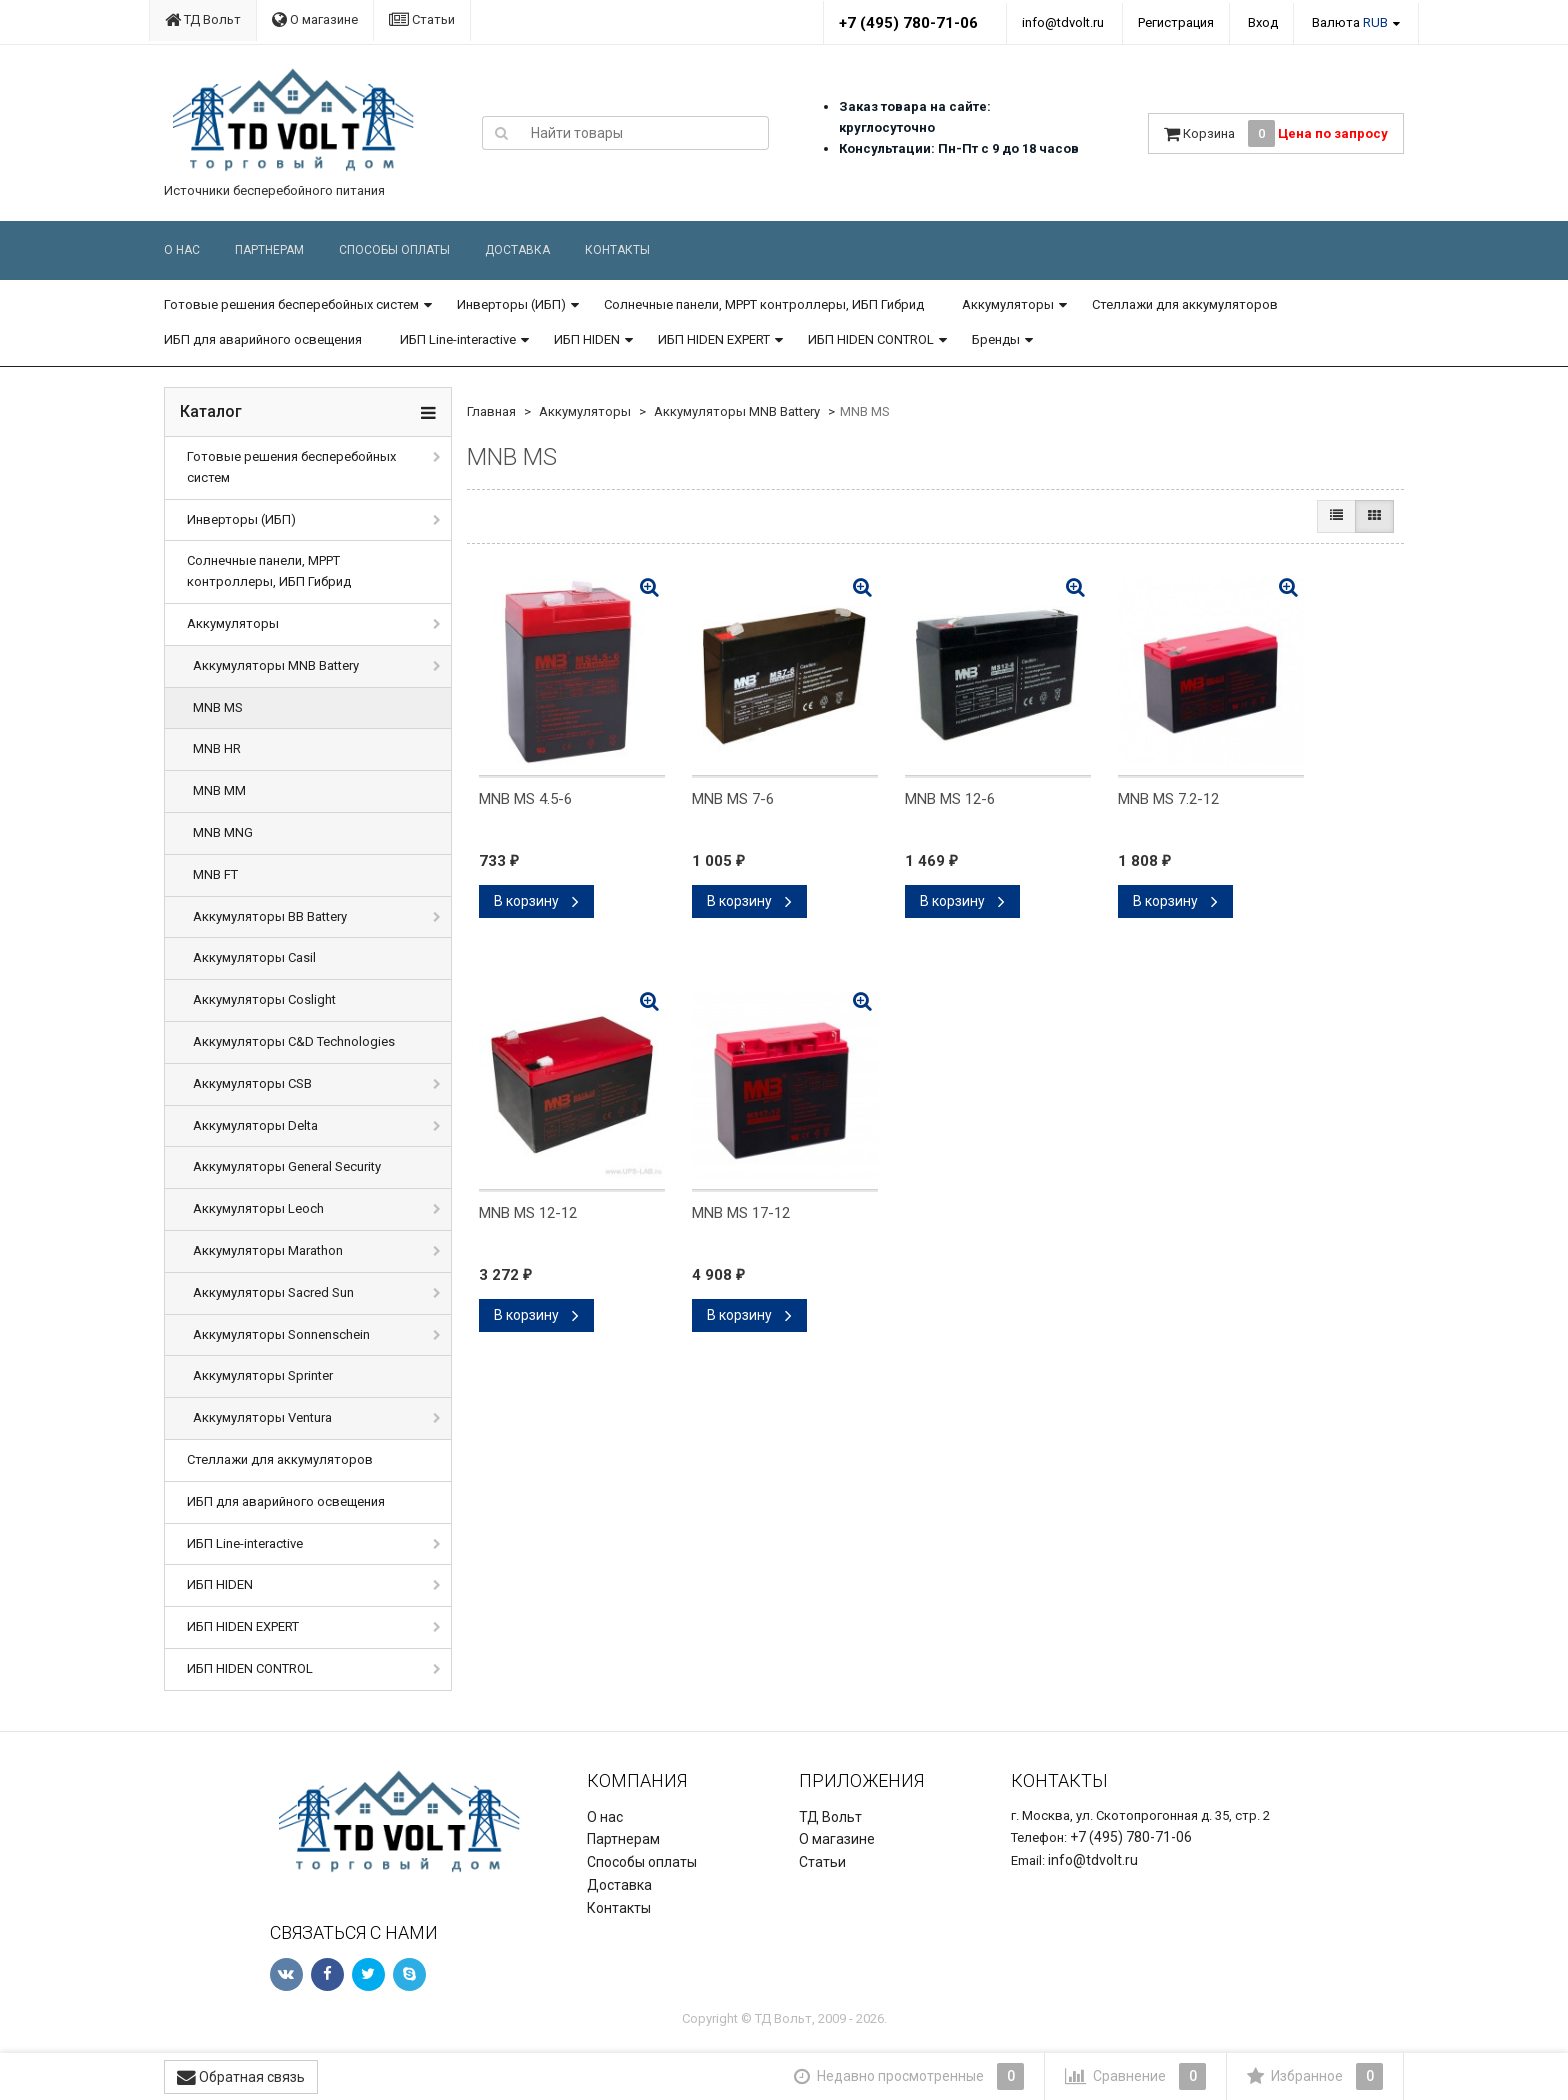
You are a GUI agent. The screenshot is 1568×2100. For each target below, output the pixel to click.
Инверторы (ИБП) (511, 304)
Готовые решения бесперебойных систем (291, 304)
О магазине (315, 19)
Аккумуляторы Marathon (268, 1250)
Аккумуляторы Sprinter (263, 1375)
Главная (491, 411)
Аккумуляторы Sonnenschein (281, 1334)
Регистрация (1176, 22)
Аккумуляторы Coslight (264, 999)
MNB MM (219, 790)
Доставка (517, 250)
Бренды (996, 339)
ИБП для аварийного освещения (263, 339)
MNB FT (215, 874)
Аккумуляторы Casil (254, 957)
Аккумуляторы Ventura (262, 1417)
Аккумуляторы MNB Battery (276, 665)
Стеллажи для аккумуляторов (1185, 304)
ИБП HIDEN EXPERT (714, 339)
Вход (1263, 22)
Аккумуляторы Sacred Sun (273, 1292)
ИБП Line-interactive (458, 339)
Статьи (422, 19)
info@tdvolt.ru (1063, 22)
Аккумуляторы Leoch (258, 1208)
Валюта (1350, 22)
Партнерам (269, 250)
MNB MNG (223, 832)
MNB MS (218, 707)
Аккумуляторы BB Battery (270, 916)
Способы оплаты (394, 250)
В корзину (536, 901)
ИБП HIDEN (587, 339)
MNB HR (217, 748)
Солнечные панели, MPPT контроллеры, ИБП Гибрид (764, 304)
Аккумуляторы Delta (255, 1125)
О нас (182, 250)
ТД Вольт (203, 19)
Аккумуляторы (1008, 304)
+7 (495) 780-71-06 (908, 23)
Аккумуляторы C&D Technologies (294, 1041)
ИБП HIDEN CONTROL (871, 339)
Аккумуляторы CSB (252, 1083)
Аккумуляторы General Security (287, 1166)
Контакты (617, 250)
